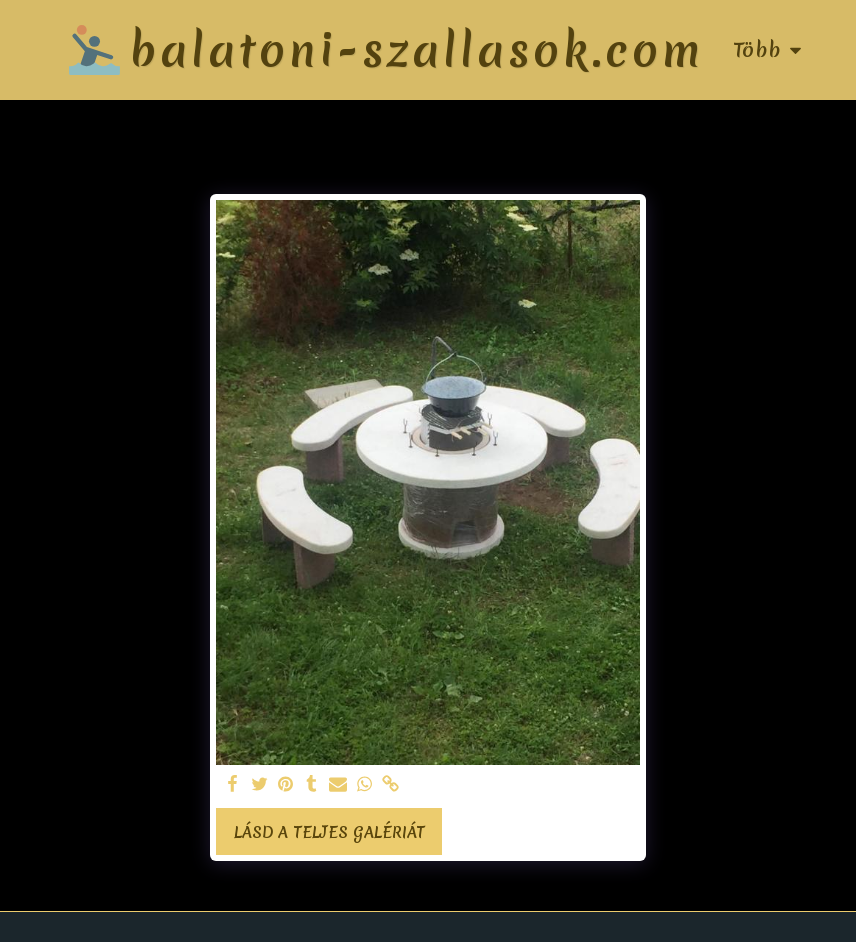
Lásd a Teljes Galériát (329, 832)
